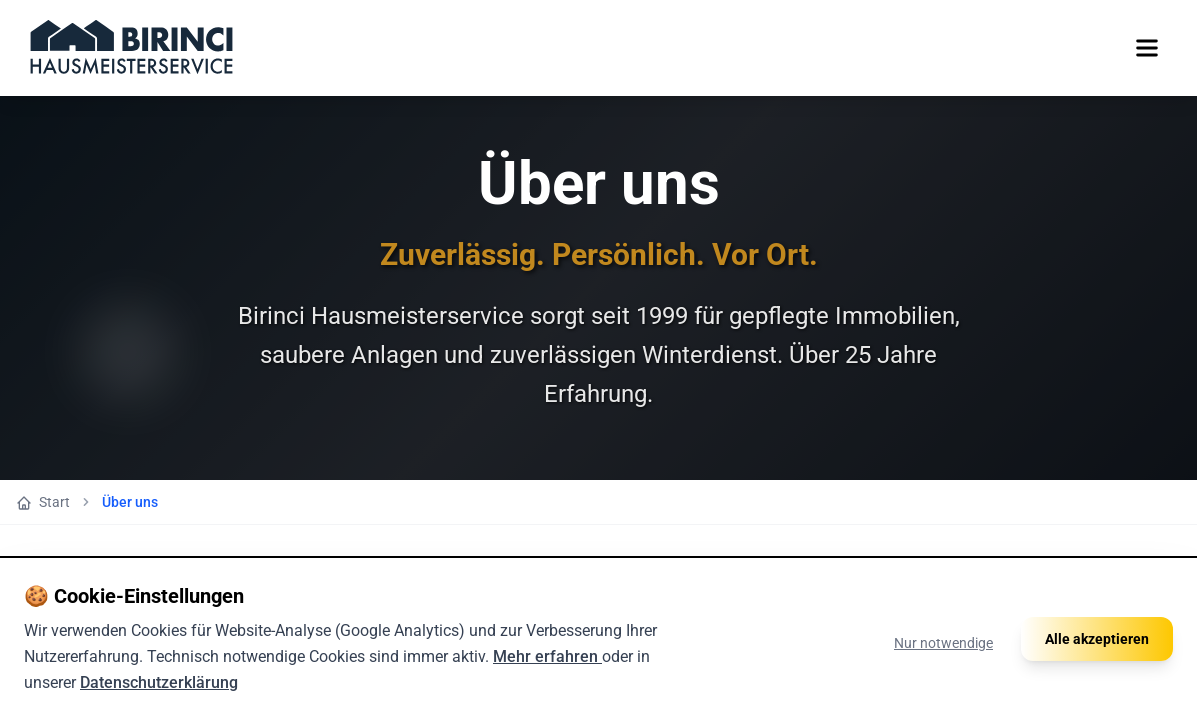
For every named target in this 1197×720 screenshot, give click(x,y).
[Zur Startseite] (131, 48)
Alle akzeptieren (1097, 639)
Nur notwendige (943, 643)
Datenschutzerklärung (159, 682)
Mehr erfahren (547, 656)
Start (43, 502)
